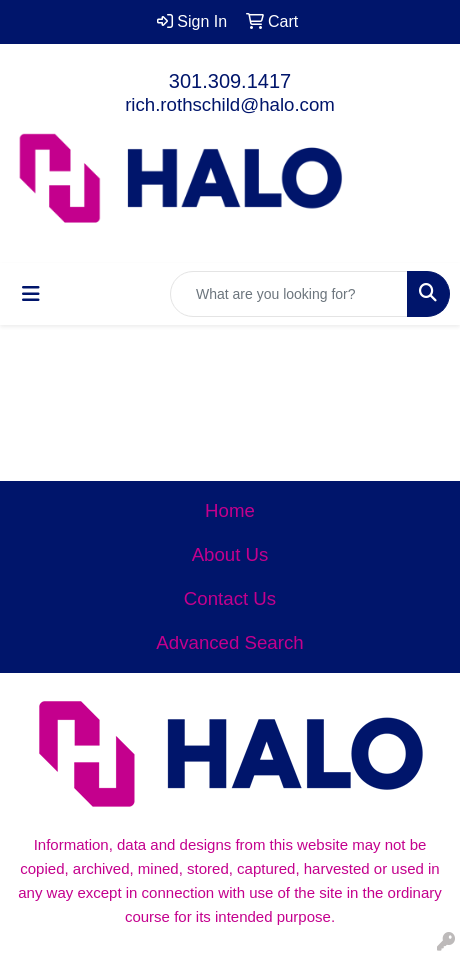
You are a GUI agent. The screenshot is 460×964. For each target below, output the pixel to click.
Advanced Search (229, 642)
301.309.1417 (230, 81)
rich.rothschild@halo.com (230, 104)
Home (230, 510)
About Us (230, 554)
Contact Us (230, 598)
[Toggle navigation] (31, 294)
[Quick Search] (289, 294)
